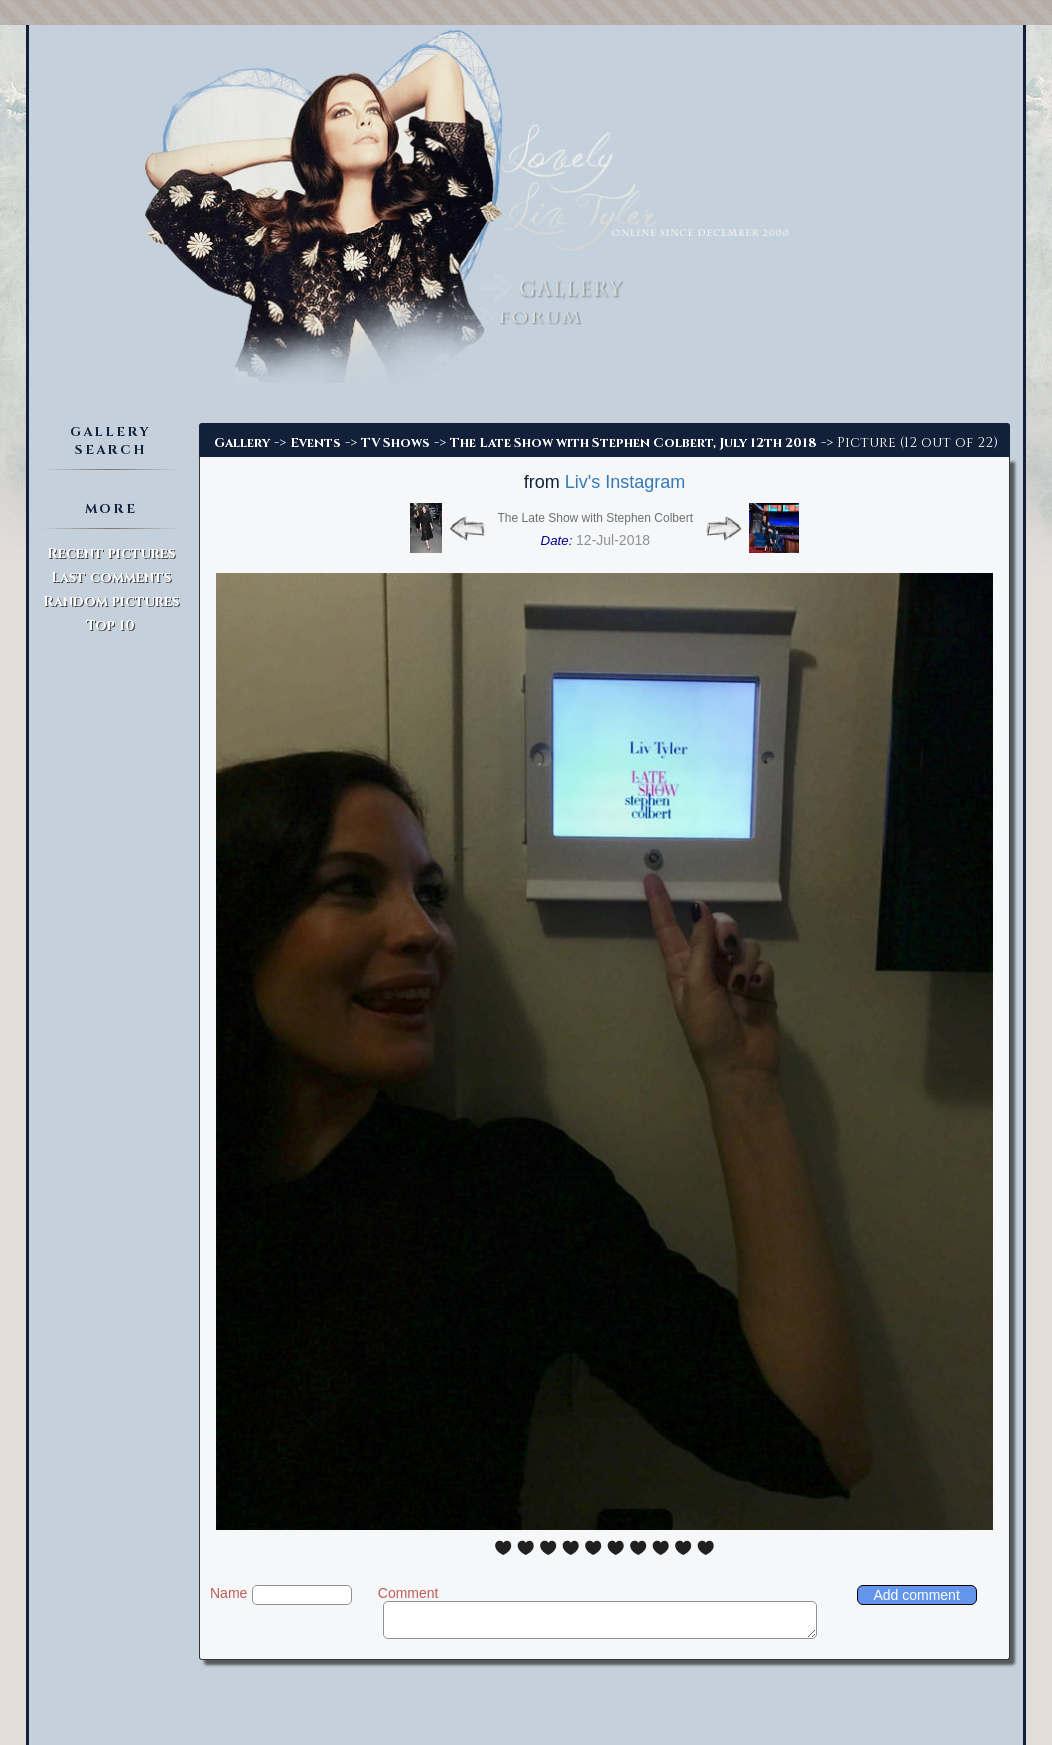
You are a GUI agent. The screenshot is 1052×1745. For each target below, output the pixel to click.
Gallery (242, 443)
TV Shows (395, 443)
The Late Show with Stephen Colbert (595, 518)
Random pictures (111, 601)
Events (315, 443)
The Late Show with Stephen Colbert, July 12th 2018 (633, 443)
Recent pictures (111, 553)
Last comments (111, 577)
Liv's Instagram (625, 482)
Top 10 (110, 625)
